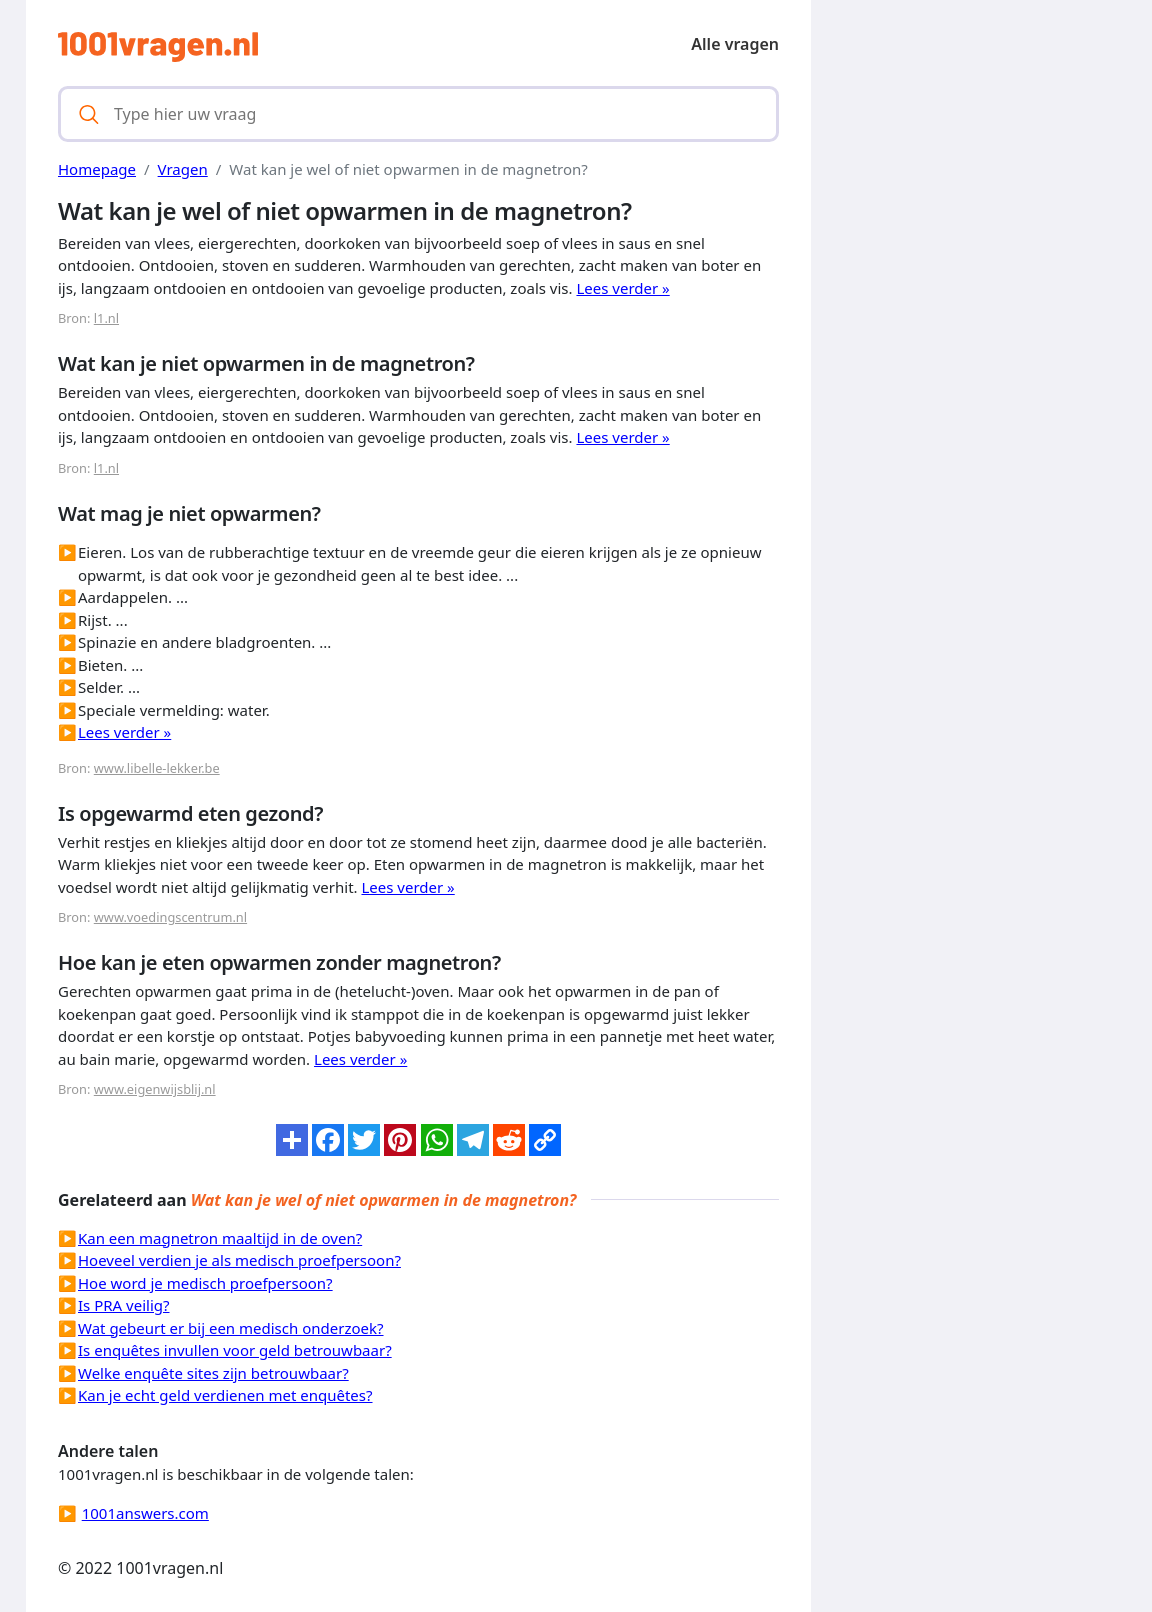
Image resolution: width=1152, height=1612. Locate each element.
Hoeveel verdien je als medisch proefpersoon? (239, 1260)
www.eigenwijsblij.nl (155, 1089)
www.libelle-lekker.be (157, 768)
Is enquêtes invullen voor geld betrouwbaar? (235, 1350)
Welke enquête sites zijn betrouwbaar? (213, 1373)
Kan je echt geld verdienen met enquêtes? (225, 1395)
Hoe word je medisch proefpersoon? (205, 1283)
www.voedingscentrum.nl (170, 917)
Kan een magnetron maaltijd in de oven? (220, 1238)
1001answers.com (145, 1513)
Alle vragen (735, 44)
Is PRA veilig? (124, 1305)
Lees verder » (622, 288)
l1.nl (106, 318)
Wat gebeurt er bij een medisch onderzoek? (231, 1328)
